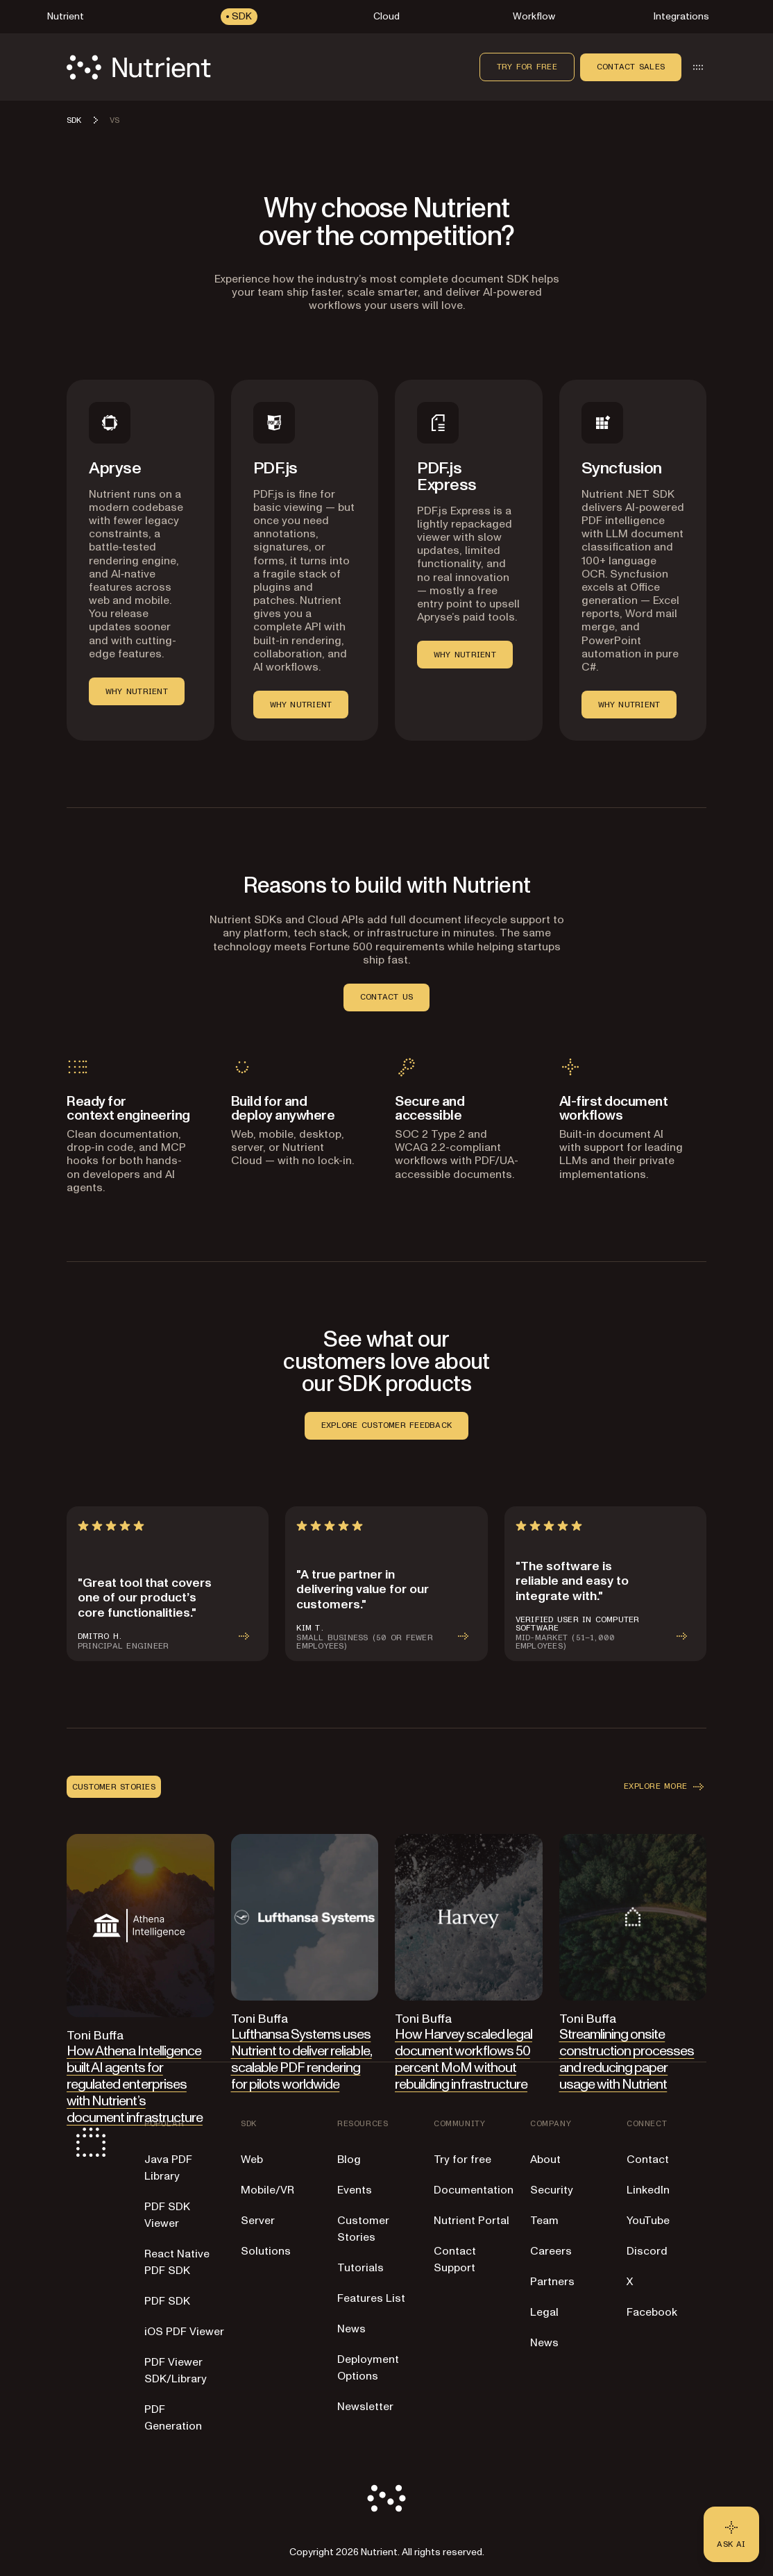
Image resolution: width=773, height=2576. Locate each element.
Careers (551, 2251)
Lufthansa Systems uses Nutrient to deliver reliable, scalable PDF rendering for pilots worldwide (301, 2059)
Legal (544, 2312)
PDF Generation (173, 2418)
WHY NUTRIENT (136, 691)
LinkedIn (648, 2190)
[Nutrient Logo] (139, 67)
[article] (168, 1583)
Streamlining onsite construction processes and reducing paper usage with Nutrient (627, 2059)
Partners (552, 2281)
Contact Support (455, 2259)
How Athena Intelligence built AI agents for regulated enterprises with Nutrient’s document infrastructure (135, 2085)
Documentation (473, 2190)
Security (551, 2190)
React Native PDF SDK (177, 2262)
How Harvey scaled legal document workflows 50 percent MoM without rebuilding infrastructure (463, 2059)
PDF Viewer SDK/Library (175, 2370)
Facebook (652, 2312)
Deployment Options (368, 2368)
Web (252, 2159)
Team (544, 2220)
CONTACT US (386, 997)
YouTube (648, 2220)
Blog (349, 2159)
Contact (648, 2159)
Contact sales (631, 66)
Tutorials (360, 2267)
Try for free (527, 66)
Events (354, 2190)
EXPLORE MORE (665, 1786)
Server (258, 2220)
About (545, 2159)
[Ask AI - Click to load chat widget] (731, 2534)
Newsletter (365, 2406)
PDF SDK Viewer (167, 2215)
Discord (647, 2251)
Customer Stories (363, 2229)
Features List (371, 2298)
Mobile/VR (267, 2190)
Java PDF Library (168, 2168)
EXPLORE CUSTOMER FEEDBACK (386, 1425)
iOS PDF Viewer (184, 2331)
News (351, 2329)
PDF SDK (167, 2301)
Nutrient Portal (471, 2220)
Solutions (266, 2251)
